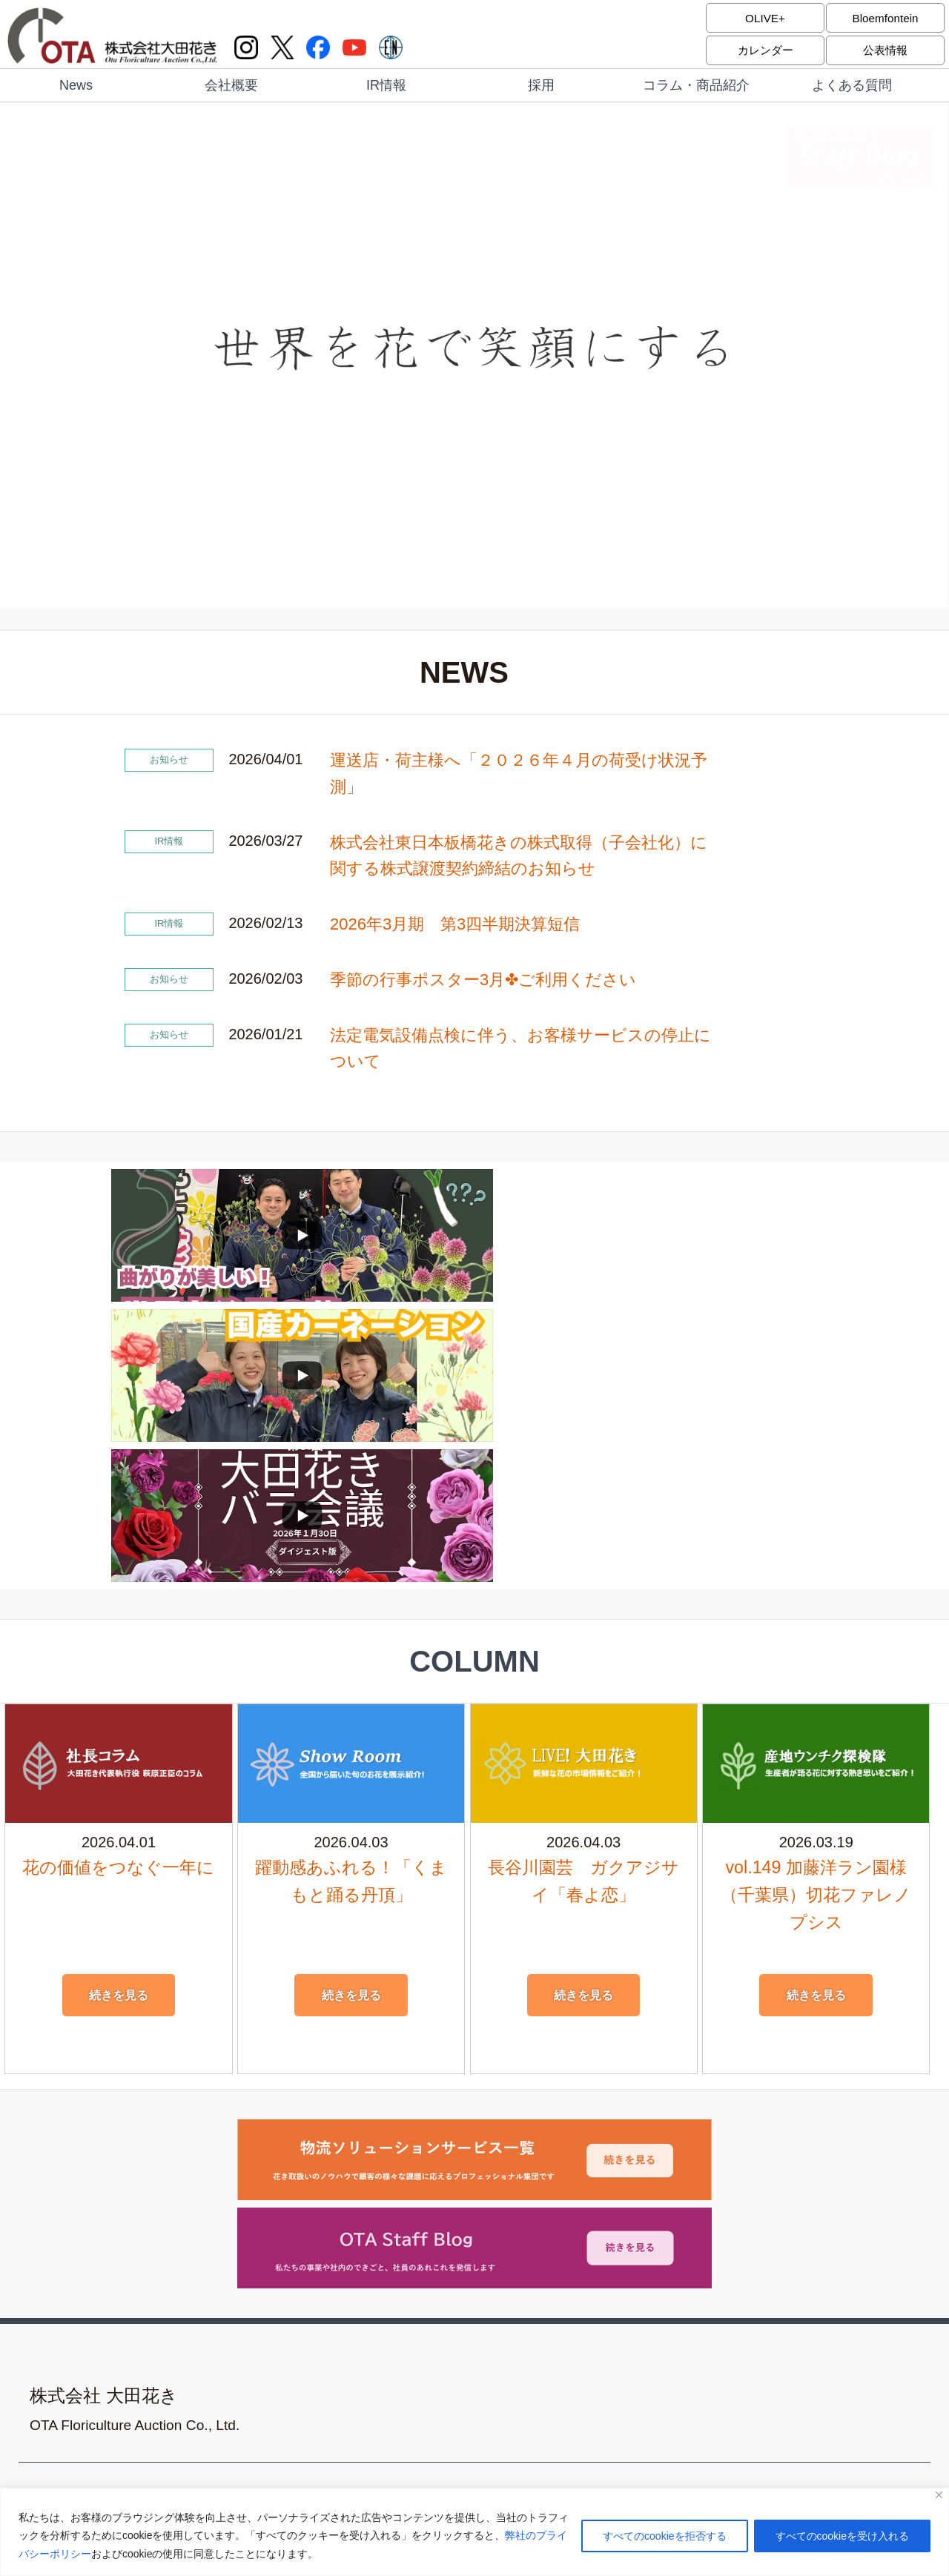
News (76, 85)
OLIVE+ (765, 17)
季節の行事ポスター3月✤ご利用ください (483, 979)
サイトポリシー (532, 2249)
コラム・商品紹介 (696, 85)
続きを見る (118, 1715)
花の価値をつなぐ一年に (119, 1586)
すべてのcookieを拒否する (664, 2537)
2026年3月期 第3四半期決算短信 (455, 924)
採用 (541, 85)
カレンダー (765, 50)
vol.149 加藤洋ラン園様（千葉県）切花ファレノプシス (816, 1612)
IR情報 (386, 85)
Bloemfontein (884, 17)
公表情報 (885, 50)
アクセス (517, 2220)
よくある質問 (852, 85)
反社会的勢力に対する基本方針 (568, 2277)
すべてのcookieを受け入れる (842, 2537)
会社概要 (231, 85)
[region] (474, 2532)
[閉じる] (939, 2496)
